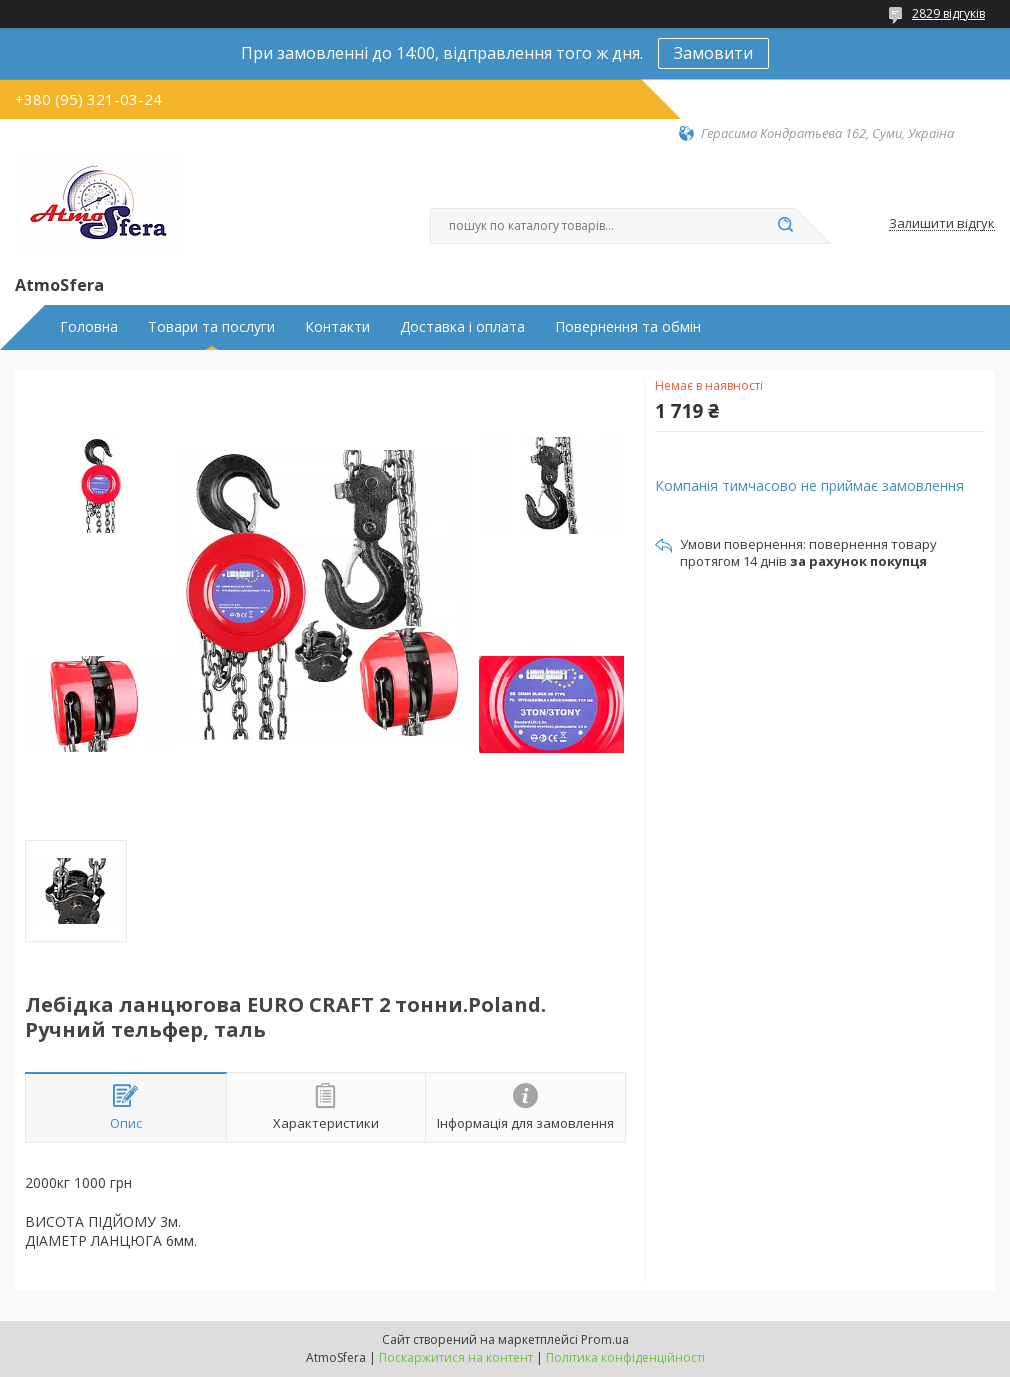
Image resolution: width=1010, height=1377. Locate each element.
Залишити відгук (942, 224)
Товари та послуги (211, 327)
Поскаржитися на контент (456, 1357)
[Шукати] (785, 226)
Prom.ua (605, 1339)
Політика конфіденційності (625, 1357)
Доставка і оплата (462, 327)
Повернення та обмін (628, 327)
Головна (89, 327)
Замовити (713, 53)
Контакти (337, 327)
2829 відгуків (948, 13)
